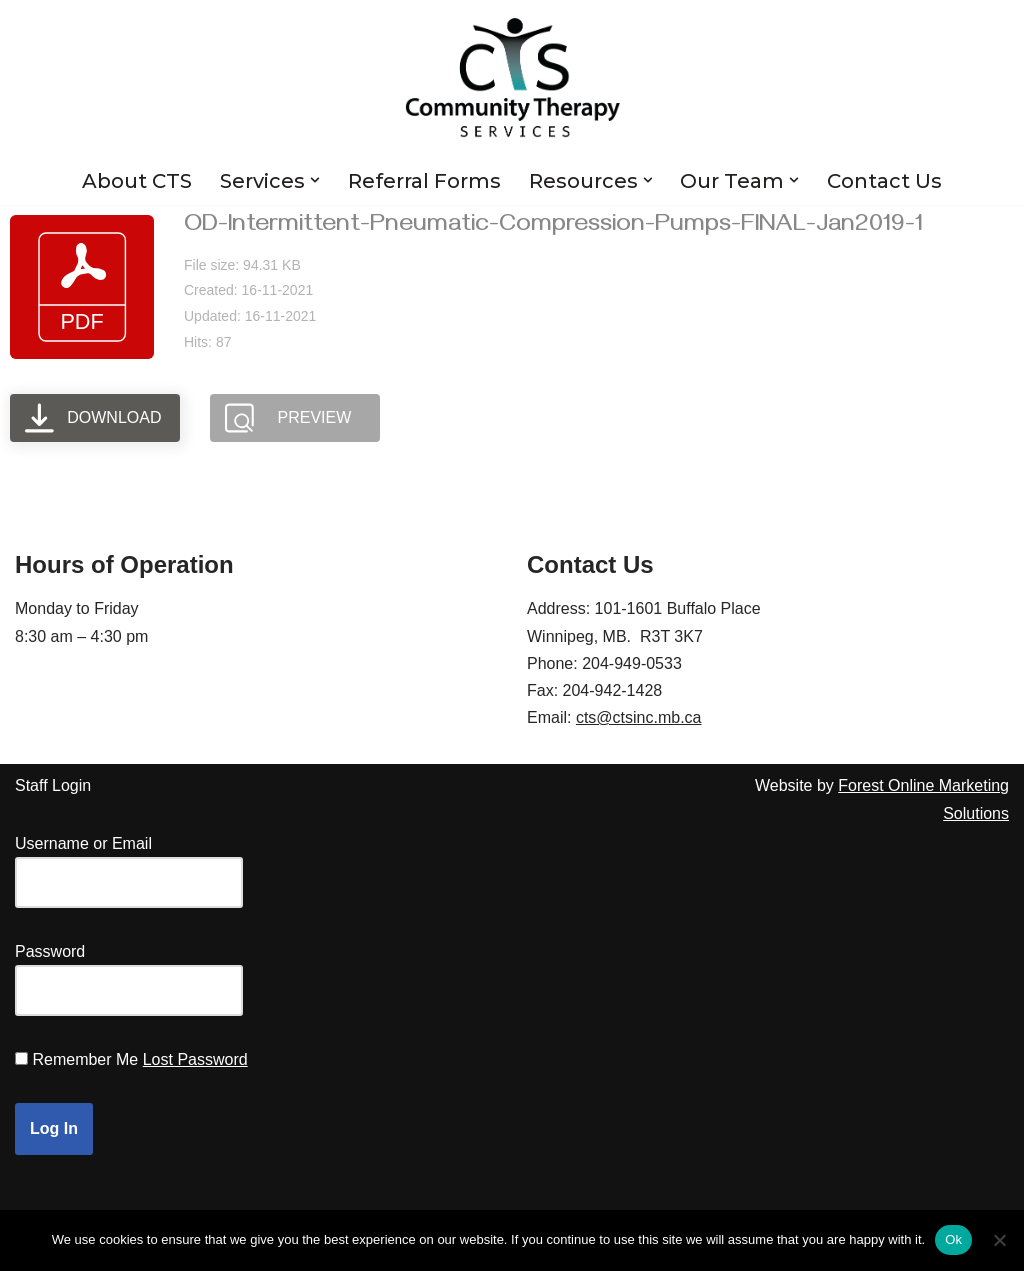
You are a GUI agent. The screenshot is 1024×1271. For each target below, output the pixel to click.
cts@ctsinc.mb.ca (639, 717)
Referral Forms (424, 181)
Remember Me (85, 1059)
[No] (999, 1240)
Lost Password (195, 1059)
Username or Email (83, 843)
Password (50, 951)
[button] (315, 180)
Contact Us (885, 181)
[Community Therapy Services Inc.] (512, 78)
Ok (953, 1239)
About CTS (137, 181)
